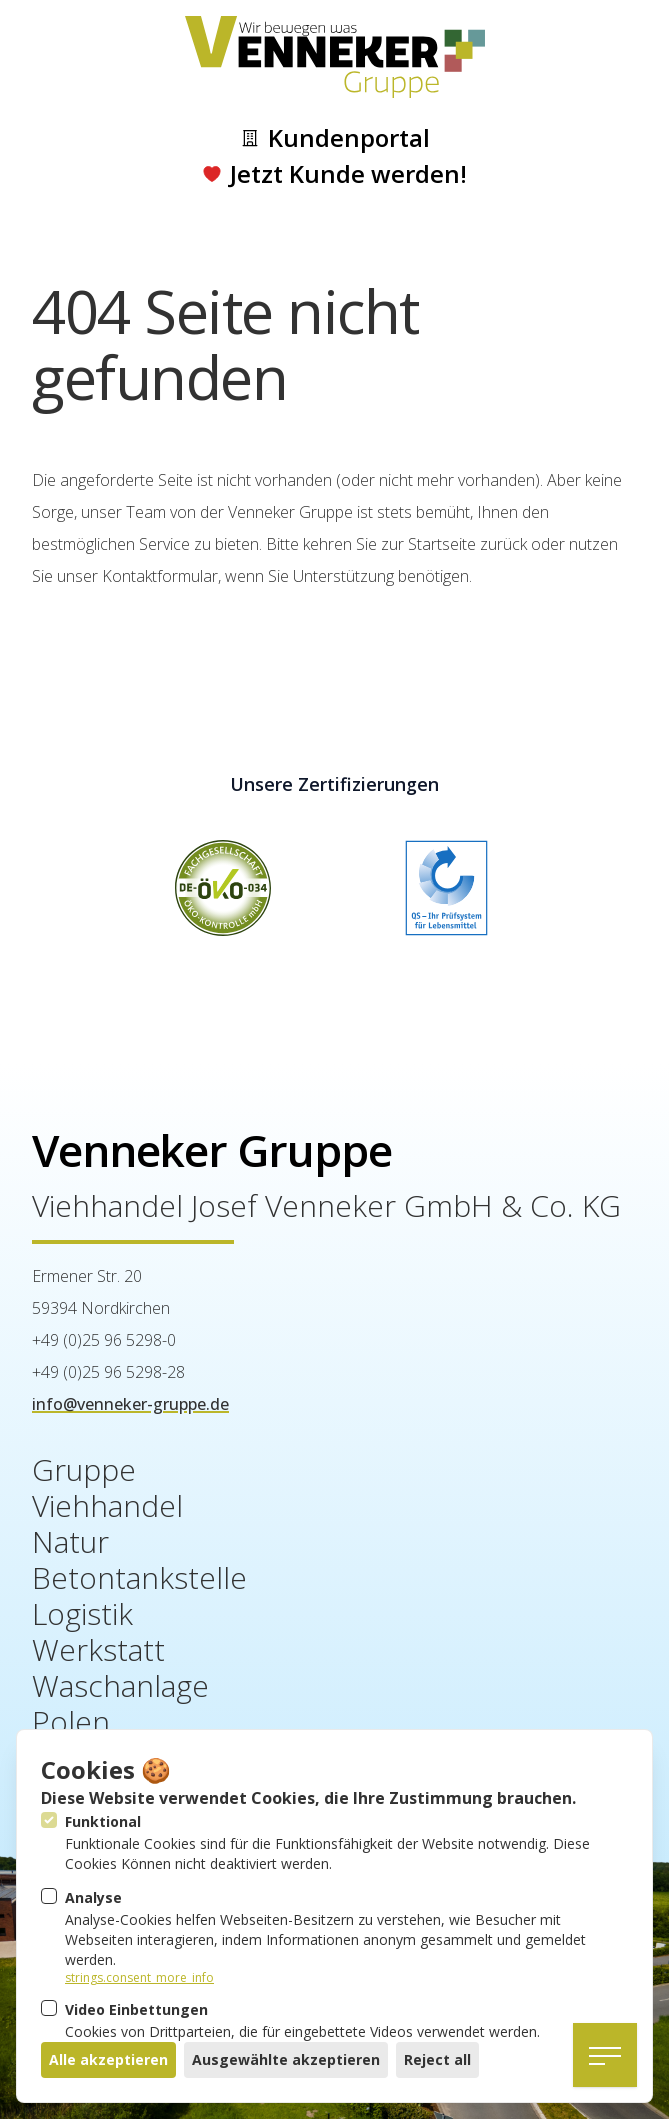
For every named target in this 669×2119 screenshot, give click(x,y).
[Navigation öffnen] (605, 2055)
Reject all (437, 2059)
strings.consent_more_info (139, 1978)
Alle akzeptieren (108, 2059)
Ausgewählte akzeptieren (286, 2059)
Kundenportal (335, 138)
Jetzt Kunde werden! (334, 174)
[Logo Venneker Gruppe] (335, 57)
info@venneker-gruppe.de (130, 1404)
